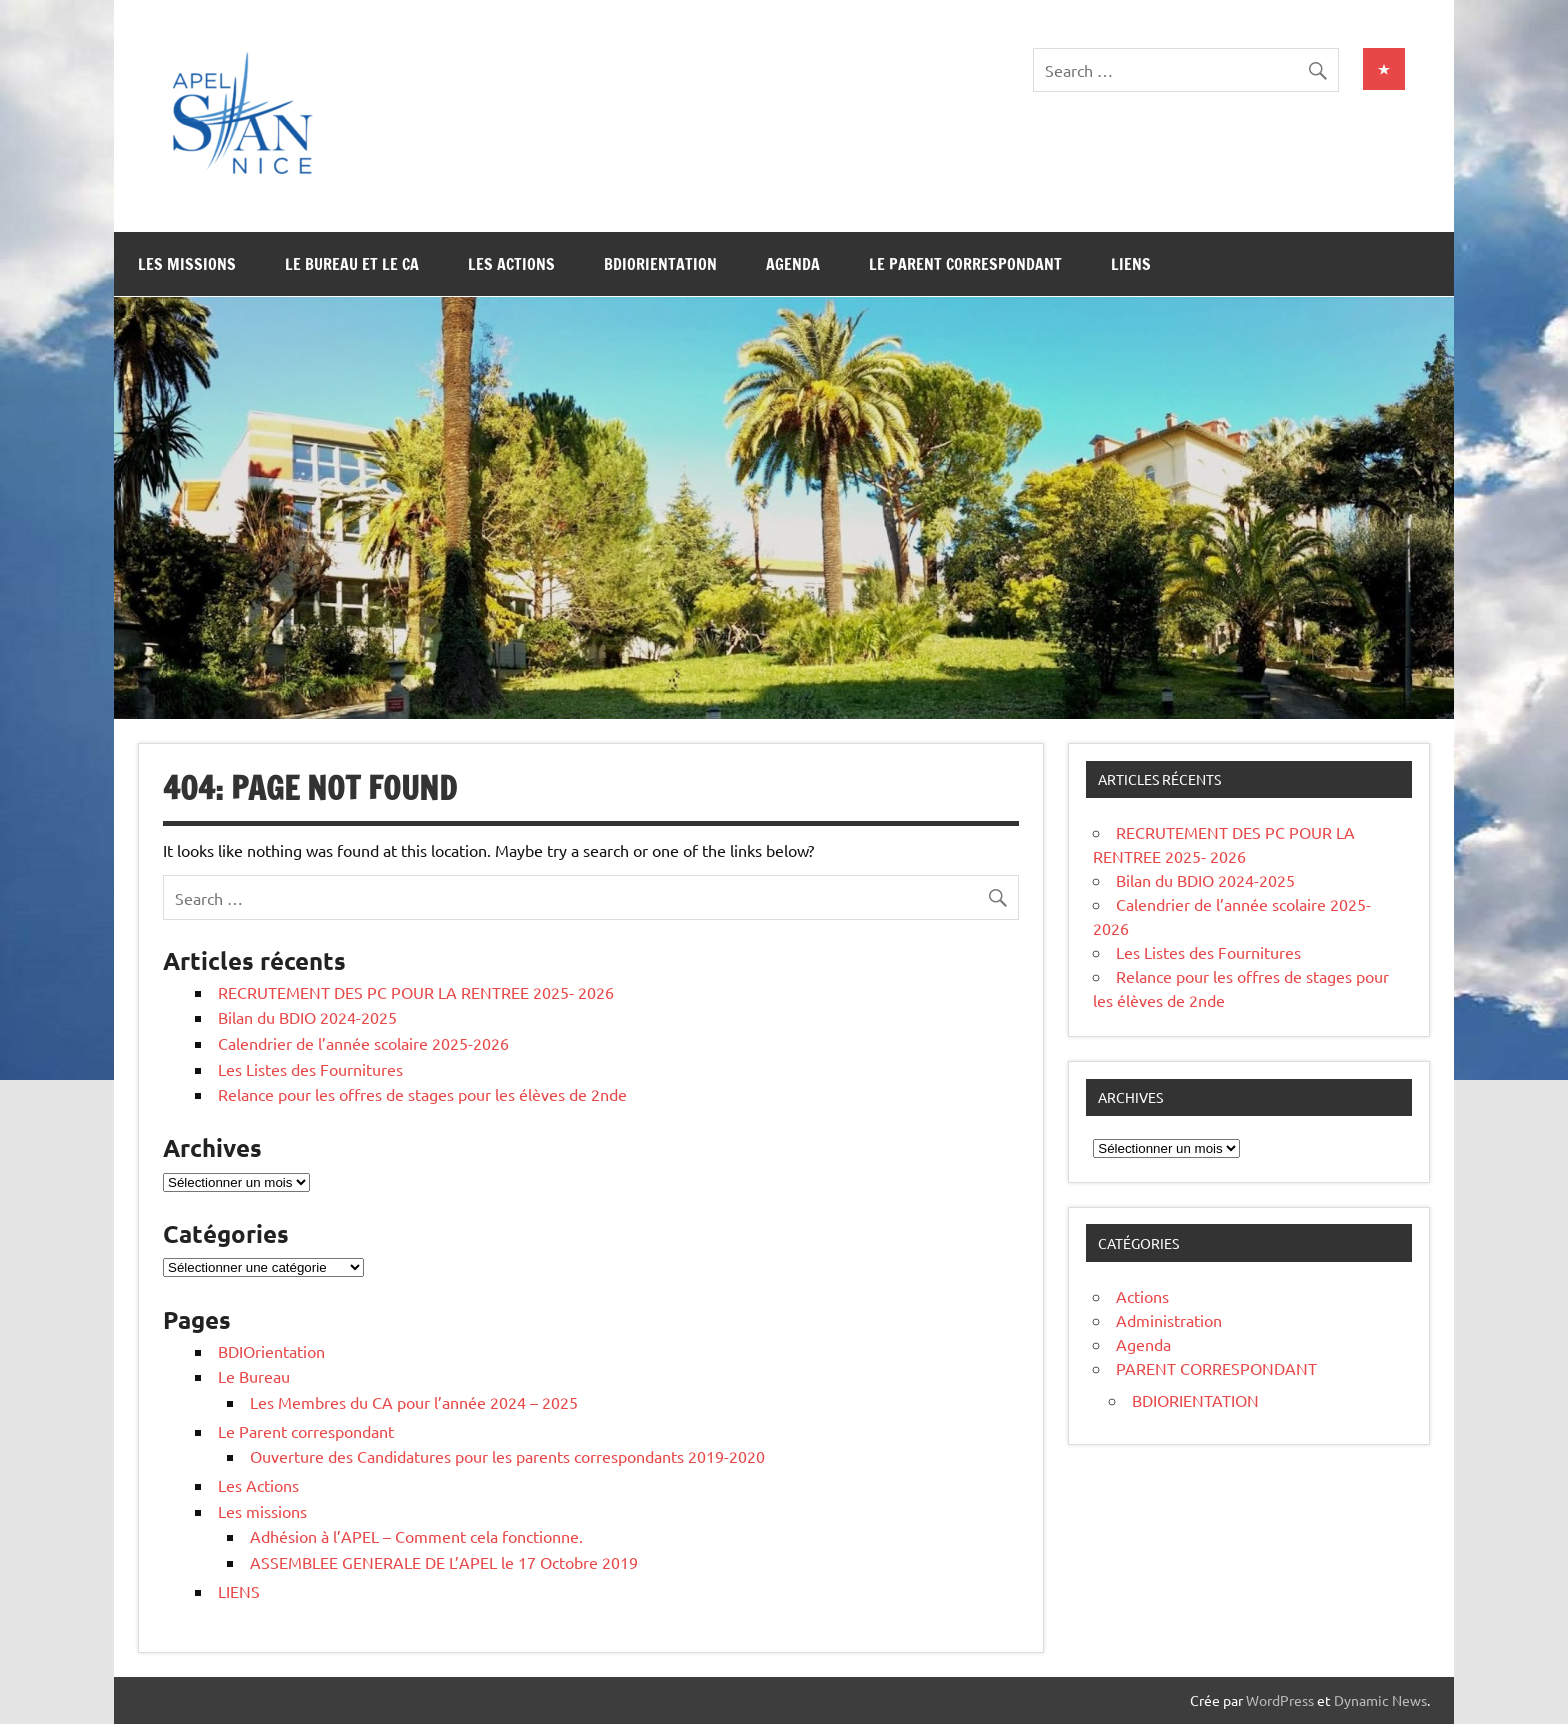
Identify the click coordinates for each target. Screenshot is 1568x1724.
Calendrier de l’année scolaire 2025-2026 (363, 1043)
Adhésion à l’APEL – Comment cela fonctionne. (416, 1536)
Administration (1169, 1320)
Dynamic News (1380, 1700)
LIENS (1131, 264)
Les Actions (511, 264)
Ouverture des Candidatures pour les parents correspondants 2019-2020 (507, 1456)
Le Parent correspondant (965, 264)
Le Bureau (254, 1376)
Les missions (187, 264)
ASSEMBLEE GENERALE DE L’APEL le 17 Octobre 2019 (444, 1562)
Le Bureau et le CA (352, 264)
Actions (1142, 1296)
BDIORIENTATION (1195, 1400)
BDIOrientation (660, 264)
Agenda (793, 264)
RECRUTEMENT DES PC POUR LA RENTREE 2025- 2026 (416, 992)
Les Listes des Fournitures (310, 1069)
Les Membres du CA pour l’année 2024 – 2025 (414, 1402)
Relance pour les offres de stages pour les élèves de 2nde (422, 1094)
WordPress (1280, 1700)
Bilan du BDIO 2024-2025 (307, 1017)
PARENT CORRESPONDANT (1216, 1368)
